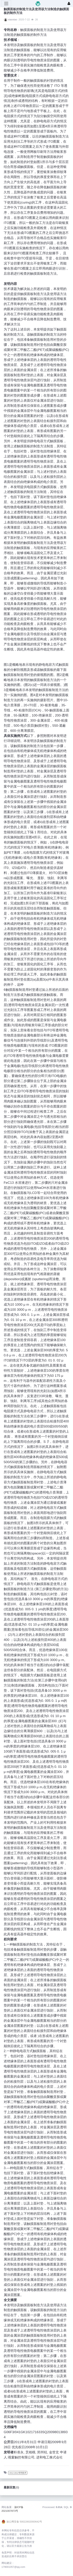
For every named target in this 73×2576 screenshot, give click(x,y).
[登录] (69, 3)
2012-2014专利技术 (17, 2473)
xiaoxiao (12, 19)
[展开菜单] (6, 3)
